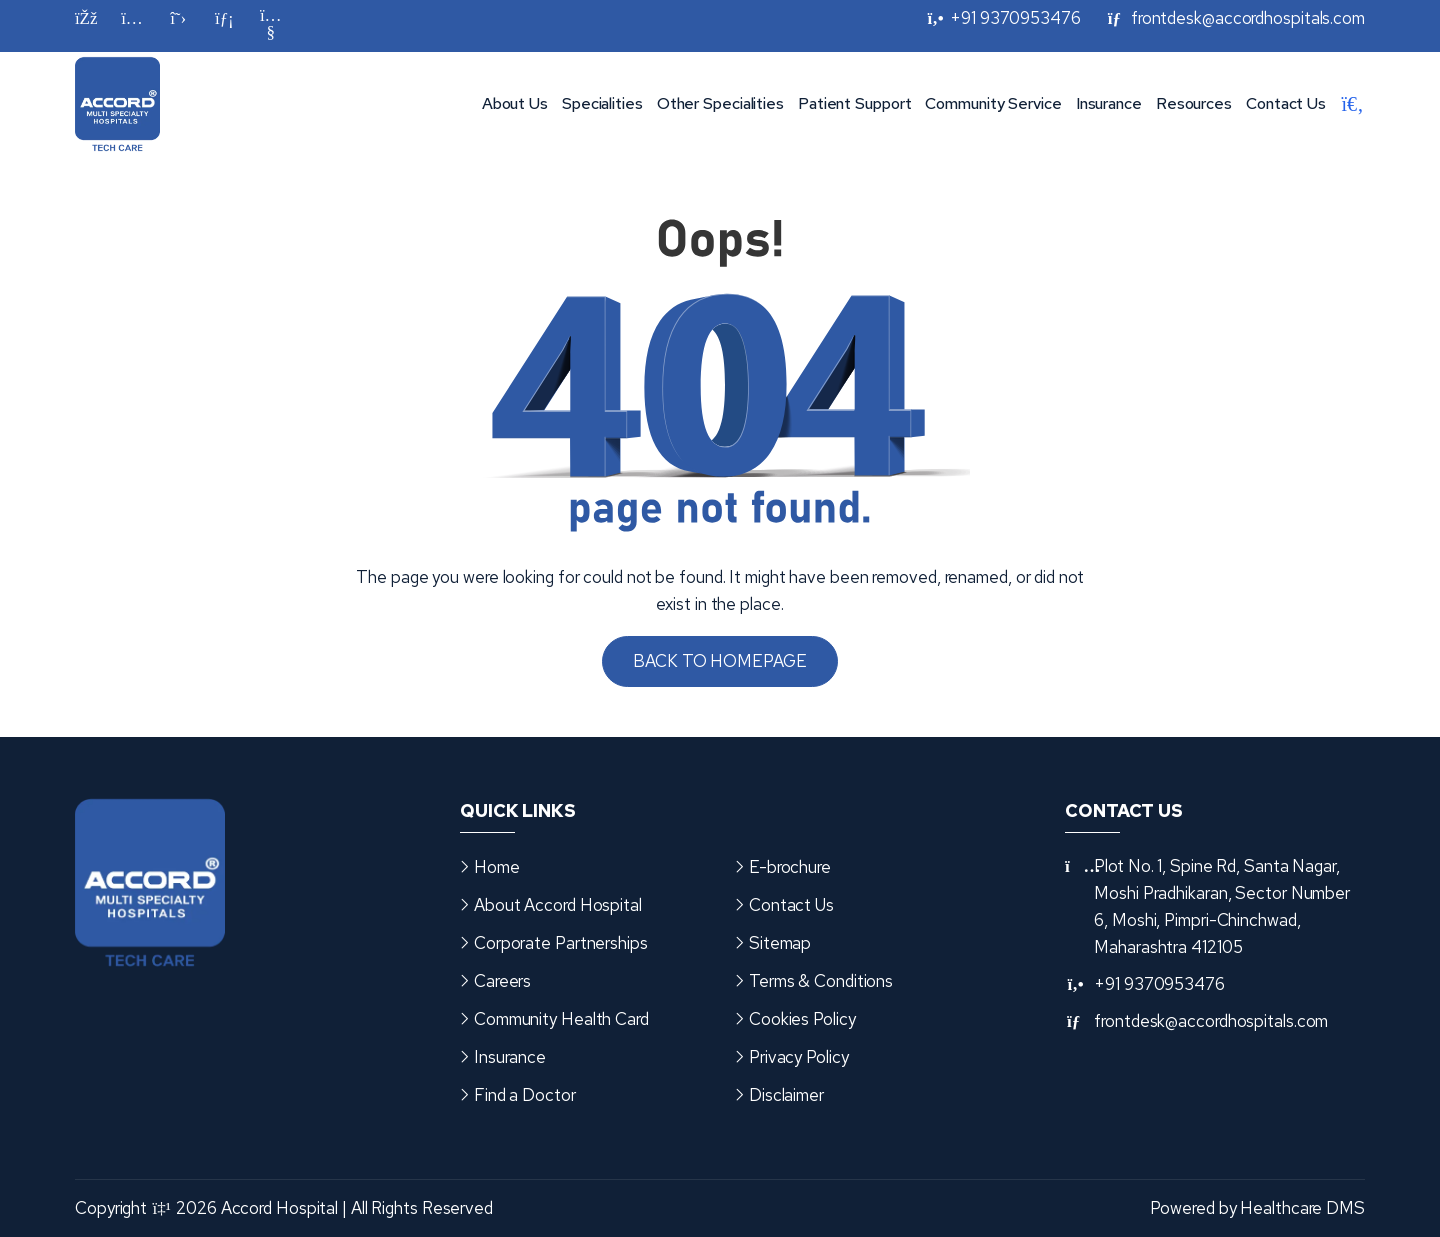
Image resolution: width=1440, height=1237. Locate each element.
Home (497, 867)
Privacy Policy (799, 1057)
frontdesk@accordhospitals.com (1211, 1021)
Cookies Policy (802, 1019)
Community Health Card (561, 1019)
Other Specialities (720, 103)
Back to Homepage (719, 661)
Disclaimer (786, 1095)
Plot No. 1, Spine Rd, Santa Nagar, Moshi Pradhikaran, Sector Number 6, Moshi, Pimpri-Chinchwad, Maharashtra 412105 (1222, 906)
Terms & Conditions (821, 981)
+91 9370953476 (1159, 984)
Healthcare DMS (1302, 1208)
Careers (502, 981)
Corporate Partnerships (561, 943)
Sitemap (780, 943)
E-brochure (790, 867)
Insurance (1109, 103)
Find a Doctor (525, 1095)
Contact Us (1286, 103)
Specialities (602, 103)
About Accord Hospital (558, 905)
